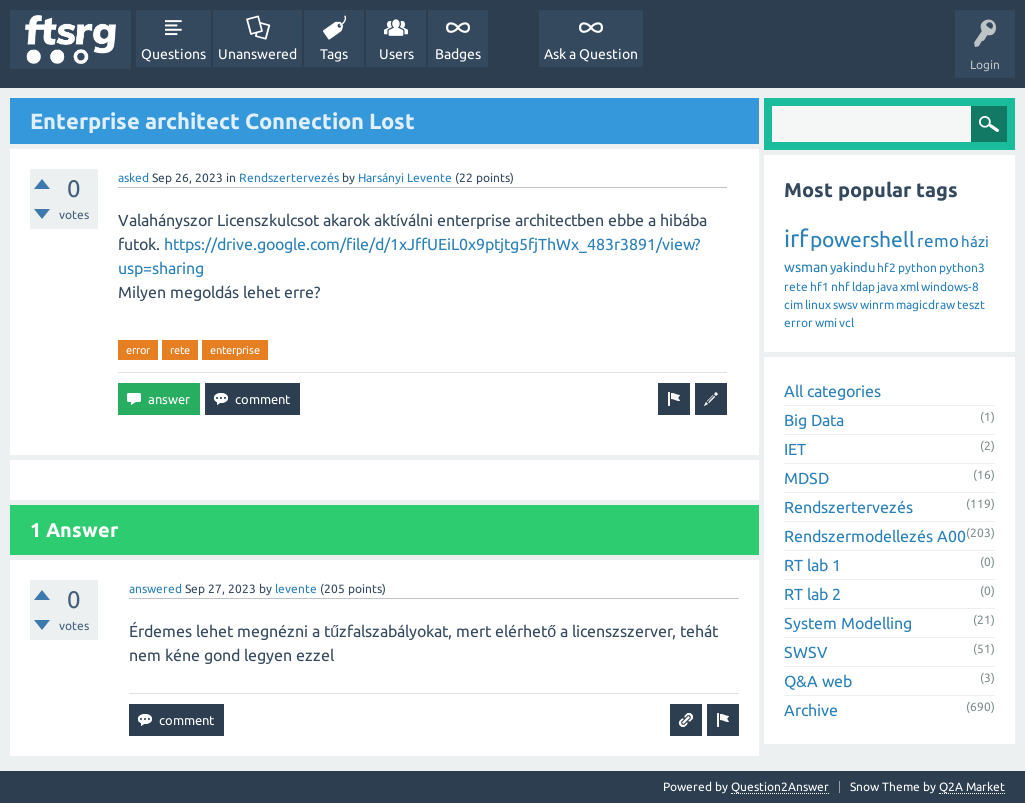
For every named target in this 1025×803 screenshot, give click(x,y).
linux (818, 304)
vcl (846, 322)
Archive (811, 710)
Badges (458, 54)
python (917, 267)
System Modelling (848, 623)
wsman (806, 267)
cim (793, 304)
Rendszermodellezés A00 (875, 536)
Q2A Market (972, 786)
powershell (862, 239)
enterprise (235, 350)
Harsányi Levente (405, 177)
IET (795, 449)
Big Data (814, 420)
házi (975, 241)
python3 (962, 267)
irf (796, 238)
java (887, 286)
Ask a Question (591, 54)
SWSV (806, 652)
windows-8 (950, 286)
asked (133, 177)
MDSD (806, 478)
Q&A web (818, 681)
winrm (877, 304)
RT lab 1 (812, 565)
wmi (826, 322)
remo (938, 240)
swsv (845, 304)
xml (909, 286)
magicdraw (925, 304)
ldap (863, 286)
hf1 (819, 286)
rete (180, 350)
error (138, 350)
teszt (971, 304)
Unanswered (257, 54)
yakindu (852, 267)
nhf (840, 286)
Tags (334, 54)
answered (155, 588)
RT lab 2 (812, 594)
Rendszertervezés (289, 177)
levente (296, 588)
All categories (832, 391)
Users (396, 54)
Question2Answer (780, 786)
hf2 (886, 267)
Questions (173, 54)
